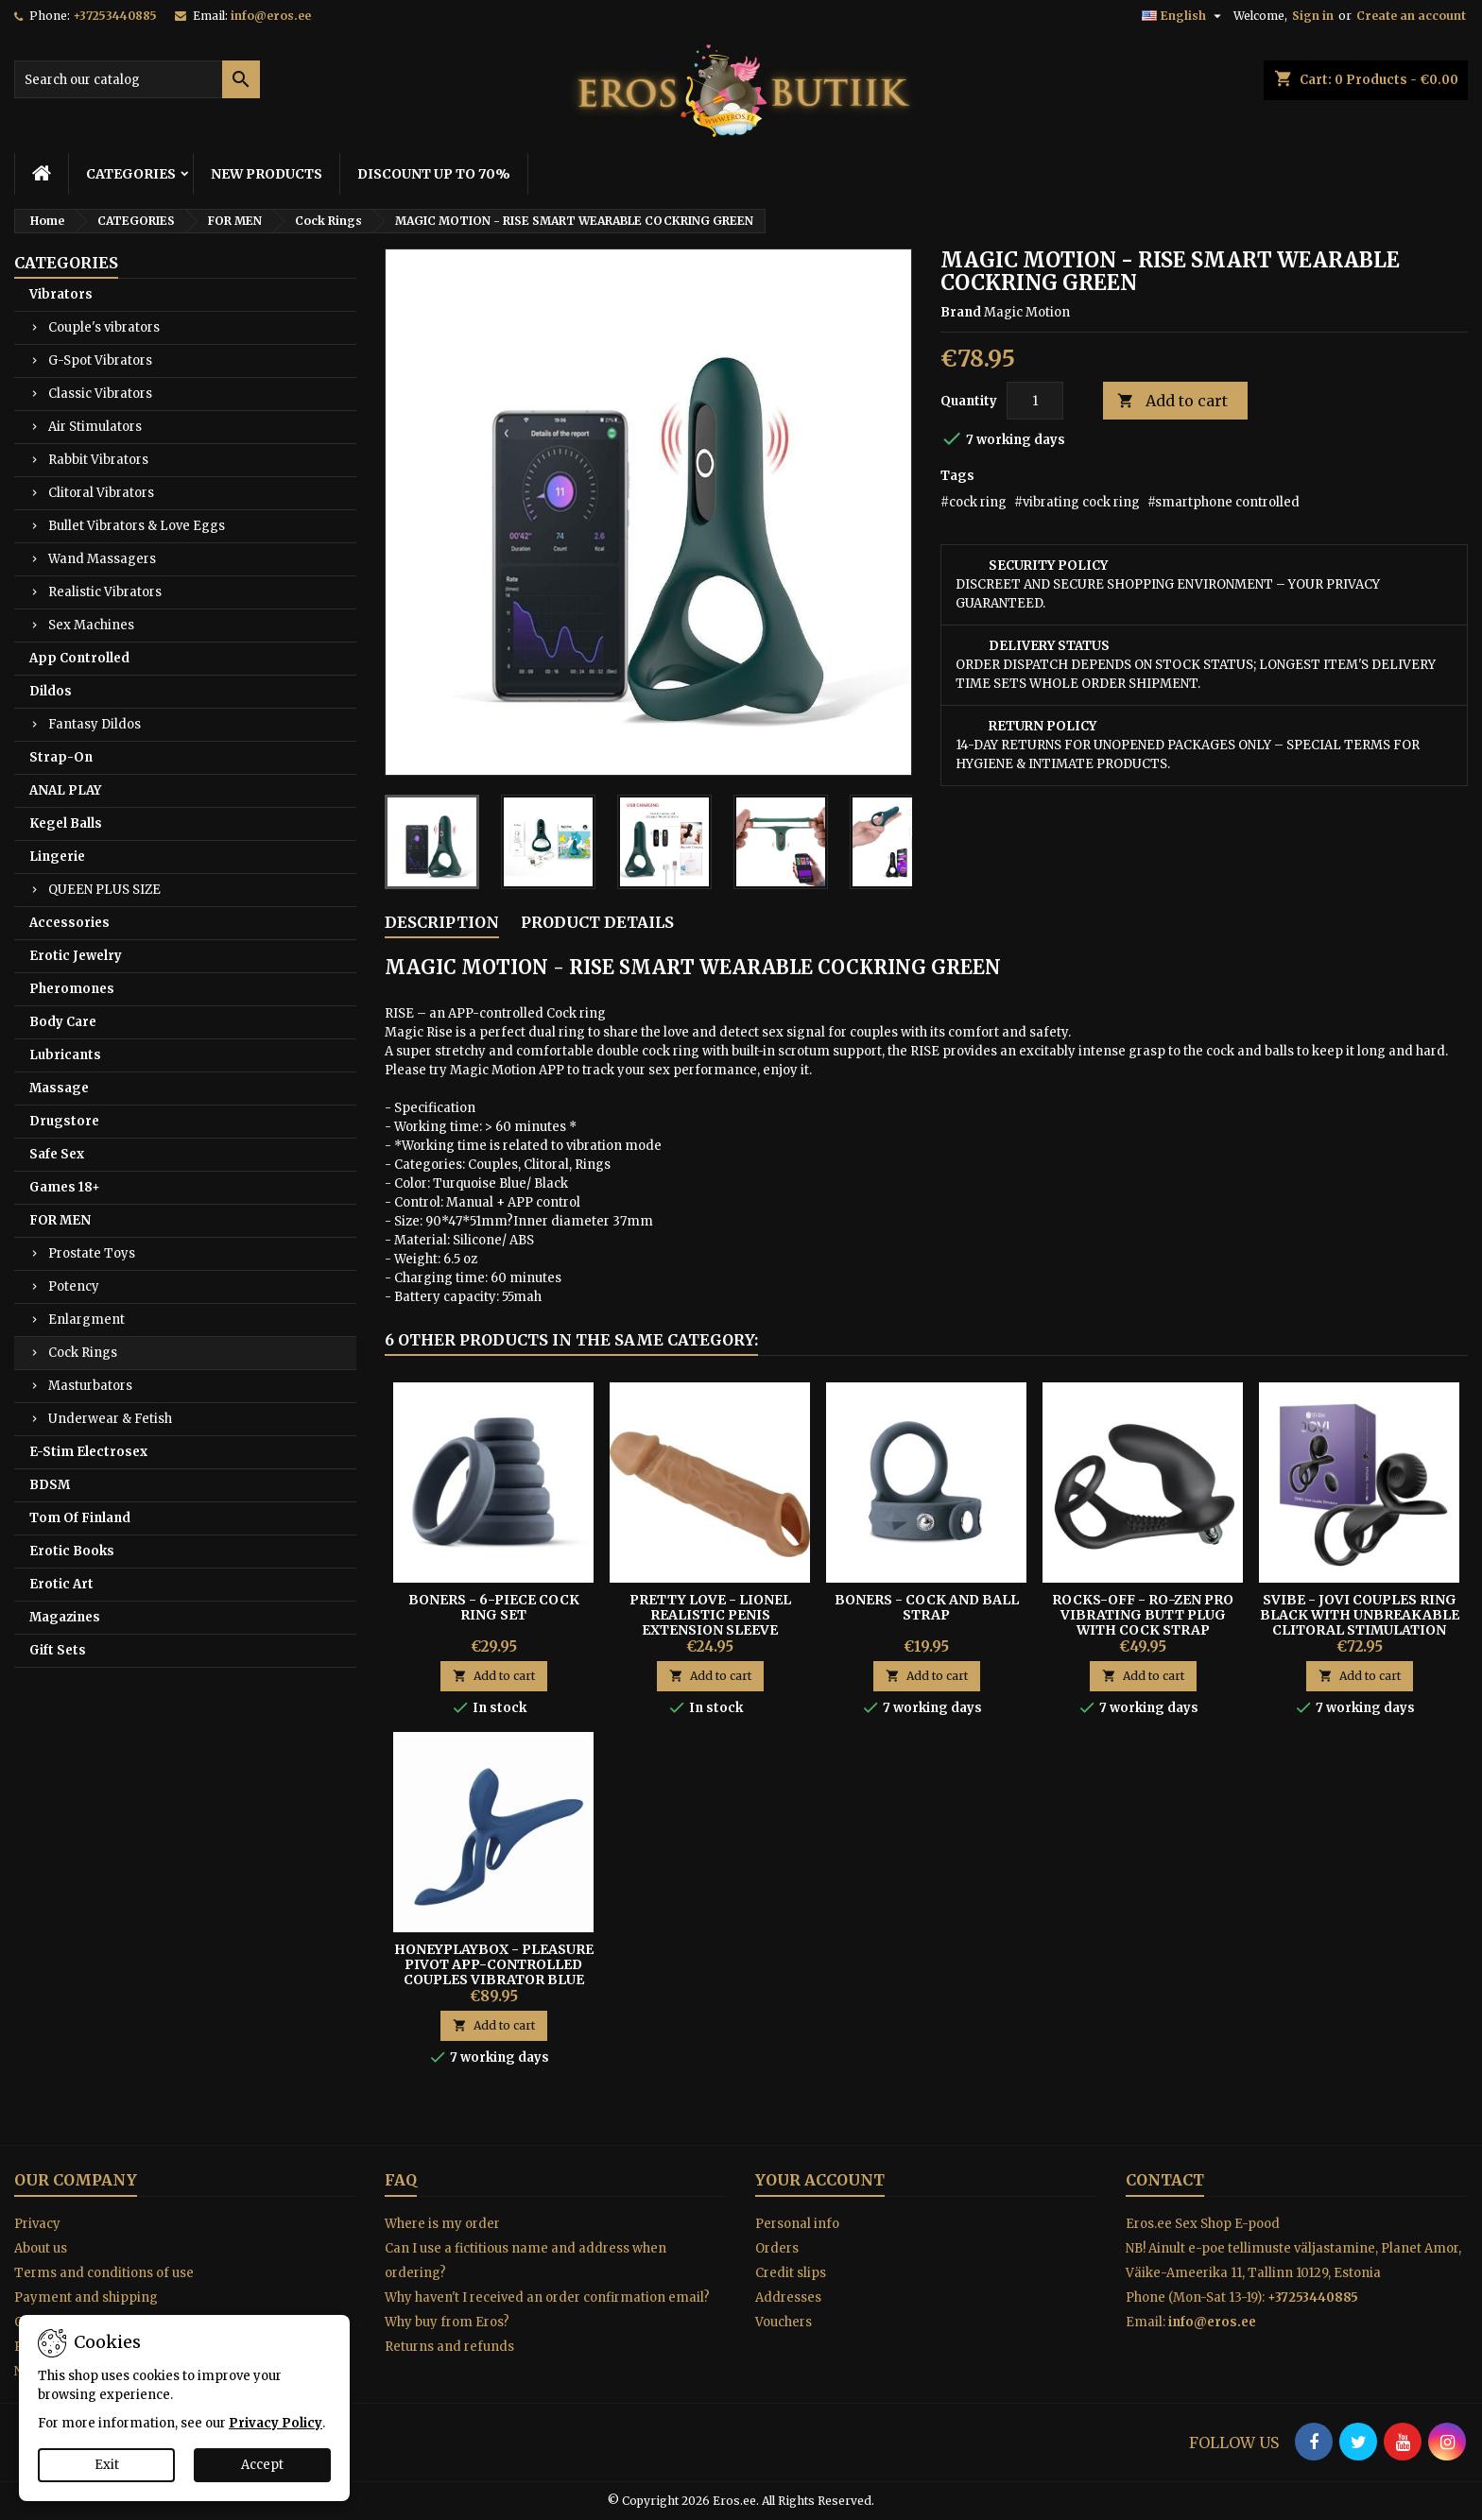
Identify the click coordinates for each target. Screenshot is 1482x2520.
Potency (73, 1286)
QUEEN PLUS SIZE (104, 890)
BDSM (49, 1485)
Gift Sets (57, 1650)
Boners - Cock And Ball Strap (927, 1607)
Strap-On (61, 757)
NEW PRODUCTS (266, 173)
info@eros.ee (271, 16)
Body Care (62, 1022)
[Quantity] (1035, 401)
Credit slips (790, 2273)
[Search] (137, 79)
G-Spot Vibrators (100, 360)
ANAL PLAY (65, 790)
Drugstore (64, 1121)
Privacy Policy (275, 2423)
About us (40, 2248)
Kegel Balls (65, 823)
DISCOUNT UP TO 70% (433, 173)
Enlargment (86, 1319)
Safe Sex (56, 1154)
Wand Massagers (102, 559)
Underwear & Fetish (110, 1419)
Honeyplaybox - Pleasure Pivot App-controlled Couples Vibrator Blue (494, 1964)
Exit (107, 2465)
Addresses (788, 2297)
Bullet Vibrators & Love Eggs (136, 526)
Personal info (797, 2224)
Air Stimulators (95, 427)
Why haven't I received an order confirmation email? (547, 2297)
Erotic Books (71, 1551)
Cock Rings (82, 1353)
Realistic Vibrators (105, 592)
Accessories (69, 923)
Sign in (1313, 16)
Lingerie (57, 857)
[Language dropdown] (1184, 16)
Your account (820, 2179)
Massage (59, 1088)
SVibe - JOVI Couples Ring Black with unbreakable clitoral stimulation (1359, 1614)
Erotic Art (61, 1584)
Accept (262, 2465)
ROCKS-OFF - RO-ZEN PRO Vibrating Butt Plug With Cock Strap (1142, 1614)
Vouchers (783, 2322)
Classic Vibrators (100, 394)
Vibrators (61, 294)
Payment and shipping (86, 2297)
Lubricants (65, 1055)
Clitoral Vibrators (101, 493)
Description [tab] (442, 922)
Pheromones (71, 989)
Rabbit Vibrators (98, 460)
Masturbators (90, 1386)
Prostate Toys (91, 1253)
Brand (960, 312)
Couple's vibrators (104, 327)
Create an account (1411, 16)
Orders (777, 2248)
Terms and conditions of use (104, 2273)
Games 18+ (64, 1187)
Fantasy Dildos (94, 724)
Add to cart (1172, 401)
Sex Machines (91, 625)
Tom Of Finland (79, 1518)
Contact (1165, 2179)
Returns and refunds (449, 2347)
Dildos (50, 691)
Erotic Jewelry (75, 956)
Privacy (37, 2224)
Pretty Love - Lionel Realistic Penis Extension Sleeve (710, 1614)
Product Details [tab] (597, 922)
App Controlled (79, 658)
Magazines (64, 1617)
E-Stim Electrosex (88, 1452)
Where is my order (442, 2224)
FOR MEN (60, 1220)
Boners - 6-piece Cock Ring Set (493, 1607)
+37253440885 (115, 16)
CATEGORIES (131, 173)
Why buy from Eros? (447, 2322)
